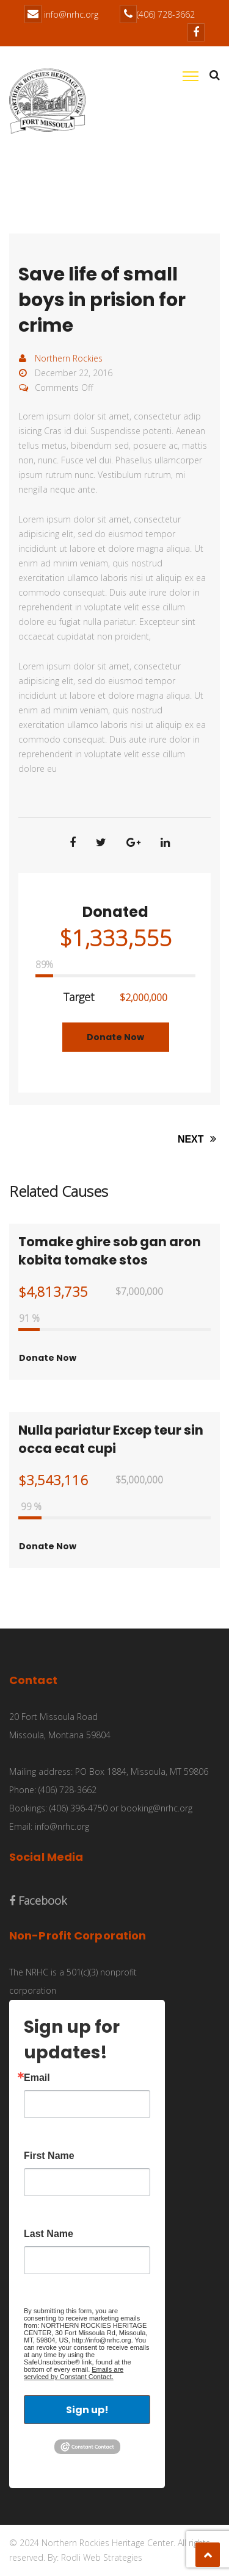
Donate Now (115, 1037)
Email (37, 2078)
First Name (49, 2156)
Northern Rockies (69, 358)
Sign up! (87, 2410)
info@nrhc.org (71, 14)
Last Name (48, 2234)
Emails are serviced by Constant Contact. (73, 2373)
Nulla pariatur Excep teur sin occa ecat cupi (110, 1439)
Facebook (38, 1900)
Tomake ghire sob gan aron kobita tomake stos (109, 1251)
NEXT (199, 1138)
